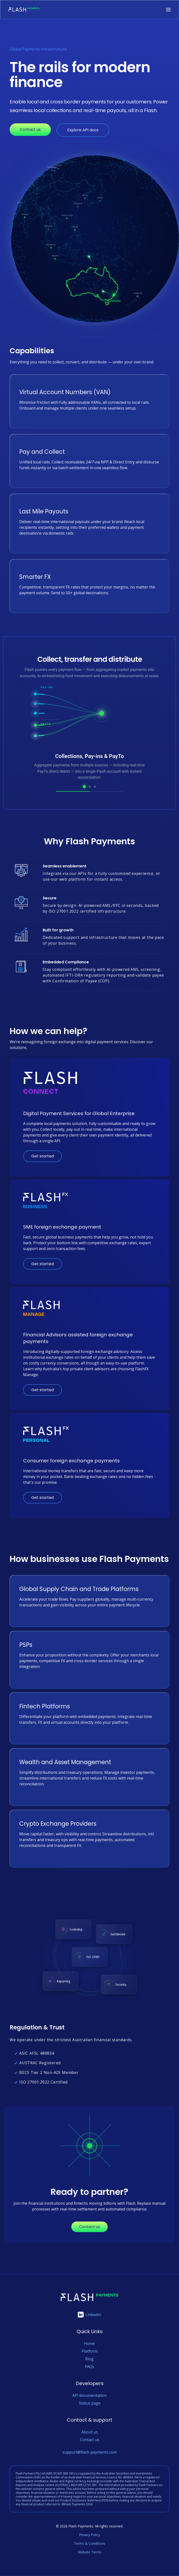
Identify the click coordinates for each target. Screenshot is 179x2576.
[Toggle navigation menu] (168, 9)
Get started (42, 1156)
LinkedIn (89, 2314)
